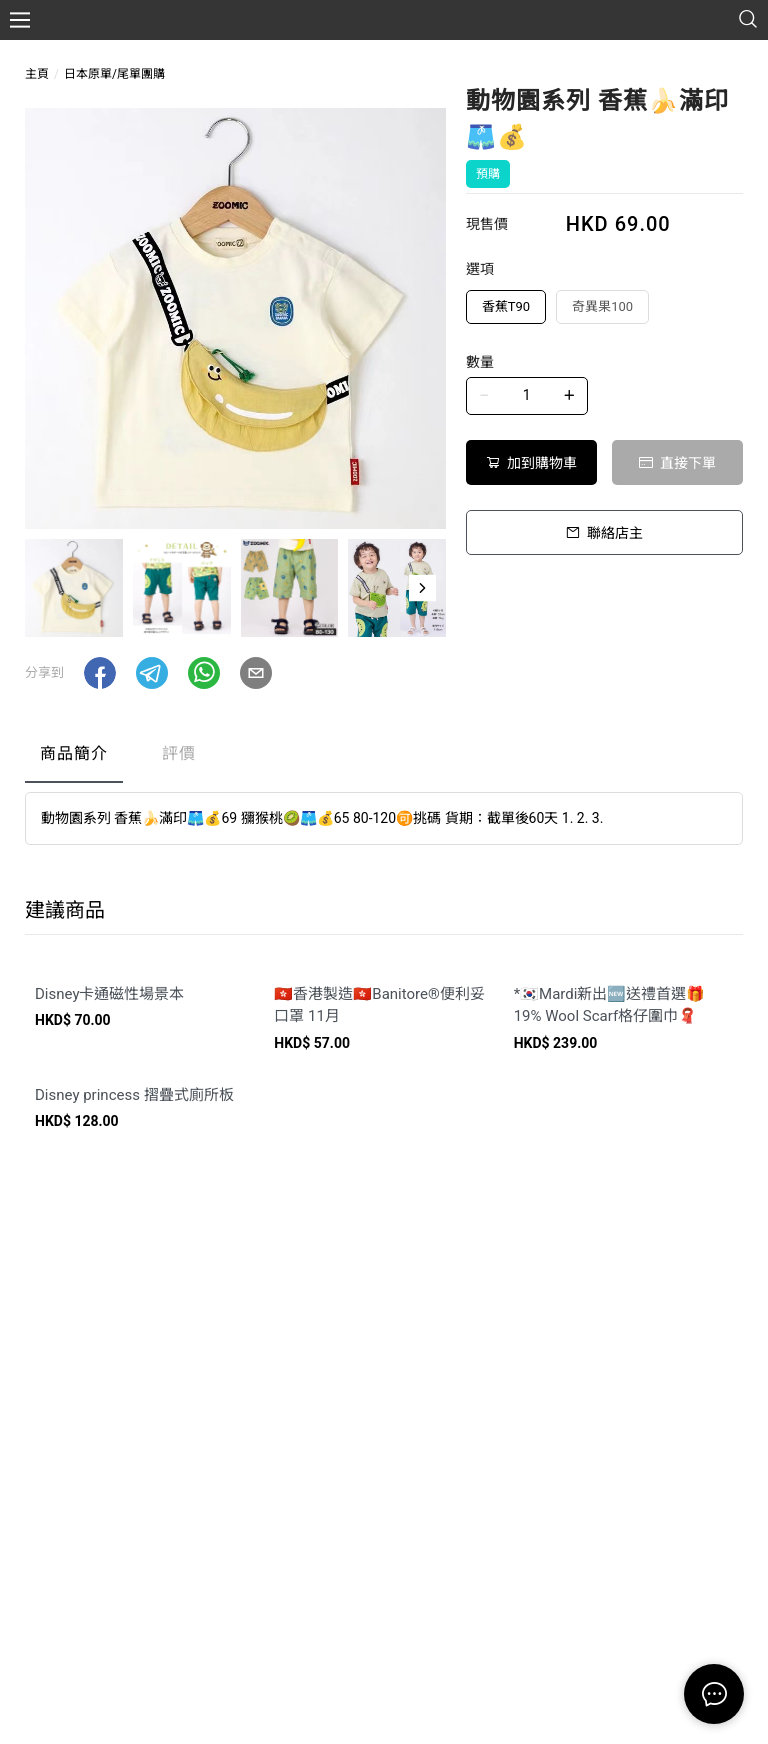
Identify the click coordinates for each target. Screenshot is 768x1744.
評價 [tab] (179, 753)
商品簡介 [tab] (74, 753)
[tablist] (384, 758)
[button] (422, 588)
